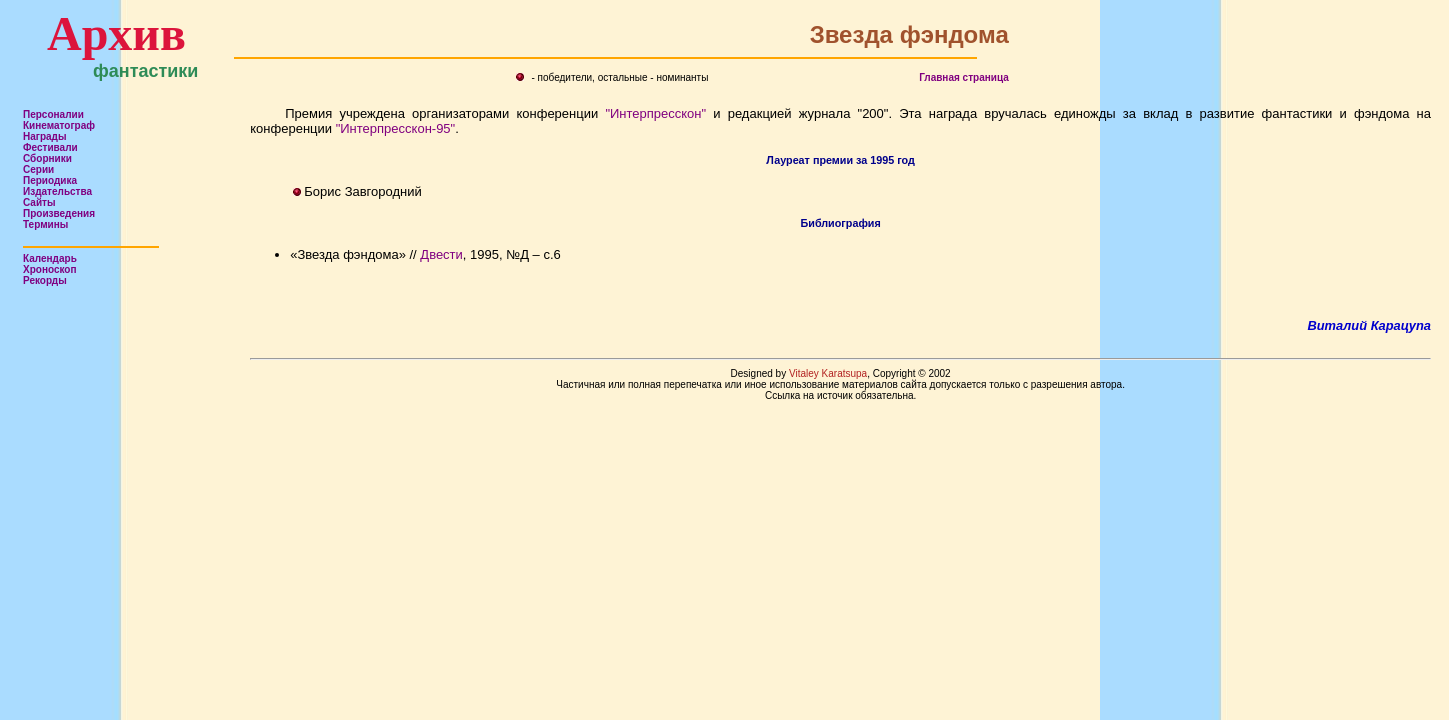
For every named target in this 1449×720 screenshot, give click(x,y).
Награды (45, 136)
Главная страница (964, 77)
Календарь (50, 258)
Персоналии (53, 114)
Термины (45, 224)
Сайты (39, 202)
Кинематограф (59, 125)
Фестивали (50, 147)
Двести (441, 254)
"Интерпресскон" (655, 113)
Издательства (57, 191)
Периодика (50, 180)
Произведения (59, 213)
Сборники (47, 158)
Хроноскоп (50, 269)
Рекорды (45, 280)
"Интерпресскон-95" (396, 128)
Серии (38, 169)
